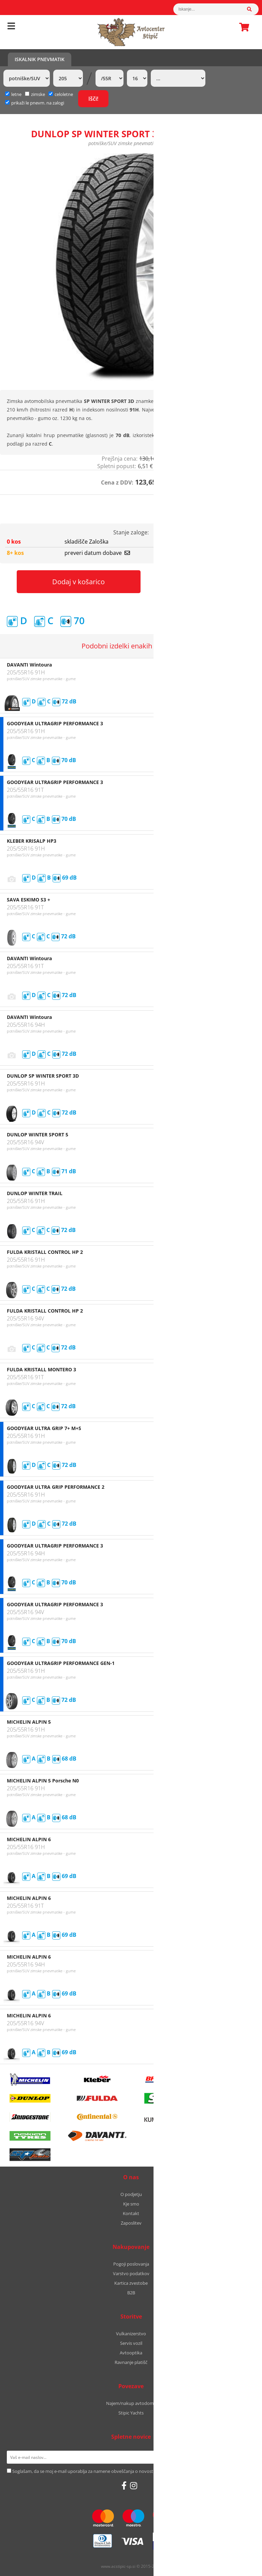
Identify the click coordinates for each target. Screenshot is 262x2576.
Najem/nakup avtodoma (131, 2403)
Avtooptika (131, 2353)
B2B (131, 2293)
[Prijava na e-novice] (246, 2457)
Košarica (242, 27)
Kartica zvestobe (131, 2283)
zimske (35, 94)
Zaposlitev (131, 2223)
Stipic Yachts (131, 2413)
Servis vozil (131, 2343)
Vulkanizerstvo (131, 2333)
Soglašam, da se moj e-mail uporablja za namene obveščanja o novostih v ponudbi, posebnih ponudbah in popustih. (130, 2471)
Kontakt (131, 2213)
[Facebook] (124, 2485)
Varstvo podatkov (131, 2273)
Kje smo (131, 2204)
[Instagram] (133, 2485)
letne (13, 94)
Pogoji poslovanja (131, 2264)
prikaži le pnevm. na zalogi (37, 103)
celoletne (60, 94)
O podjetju (131, 2194)
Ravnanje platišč (131, 2362)
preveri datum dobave (97, 553)
